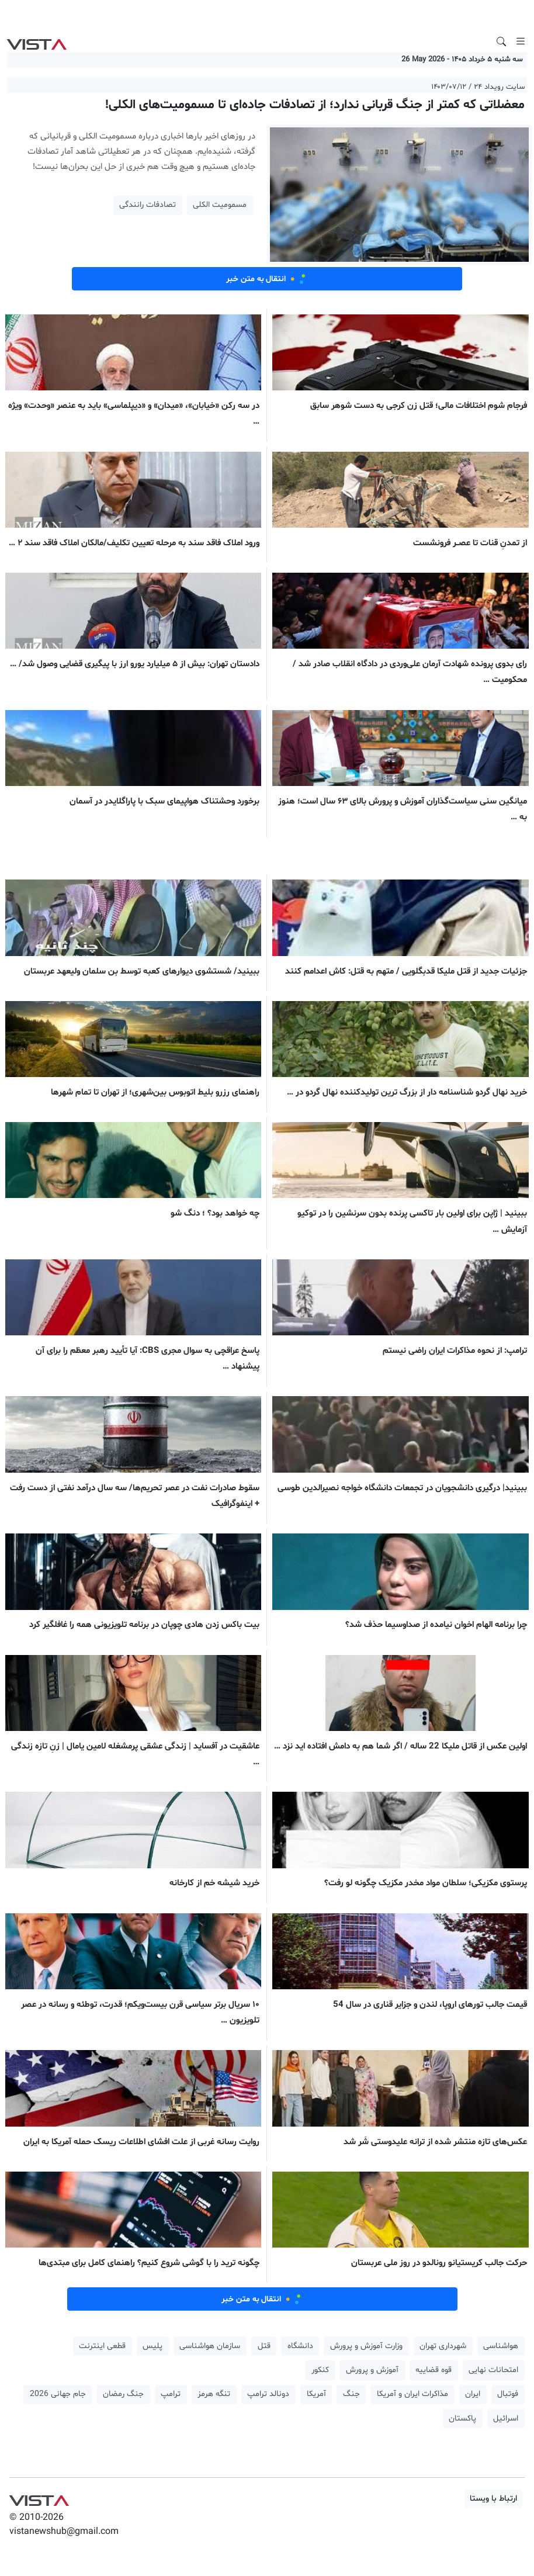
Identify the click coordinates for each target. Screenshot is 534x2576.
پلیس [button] (152, 2346)
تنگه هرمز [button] (213, 2394)
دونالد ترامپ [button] (268, 2394)
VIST (36, 41)
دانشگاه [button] (300, 2346)
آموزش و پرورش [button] (372, 2370)
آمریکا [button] (316, 2394)
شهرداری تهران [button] (442, 2346)
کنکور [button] (320, 2370)
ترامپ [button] (171, 2394)
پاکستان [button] (462, 2418)
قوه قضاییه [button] (433, 2370)
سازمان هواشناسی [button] (209, 2346)
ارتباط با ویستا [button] (493, 2498)
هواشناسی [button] (500, 2346)
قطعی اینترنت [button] (102, 2346)
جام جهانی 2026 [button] (58, 2394)
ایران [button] (472, 2394)
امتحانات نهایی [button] (493, 2370)
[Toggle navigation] (520, 41)
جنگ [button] (351, 2394)
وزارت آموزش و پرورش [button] (366, 2346)
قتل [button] (264, 2346)
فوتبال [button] (507, 2394)
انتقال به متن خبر (267, 279)
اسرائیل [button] (505, 2418)
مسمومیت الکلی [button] (220, 204)
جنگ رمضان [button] (123, 2394)
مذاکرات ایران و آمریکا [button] (412, 2394)
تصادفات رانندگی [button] (147, 204)
